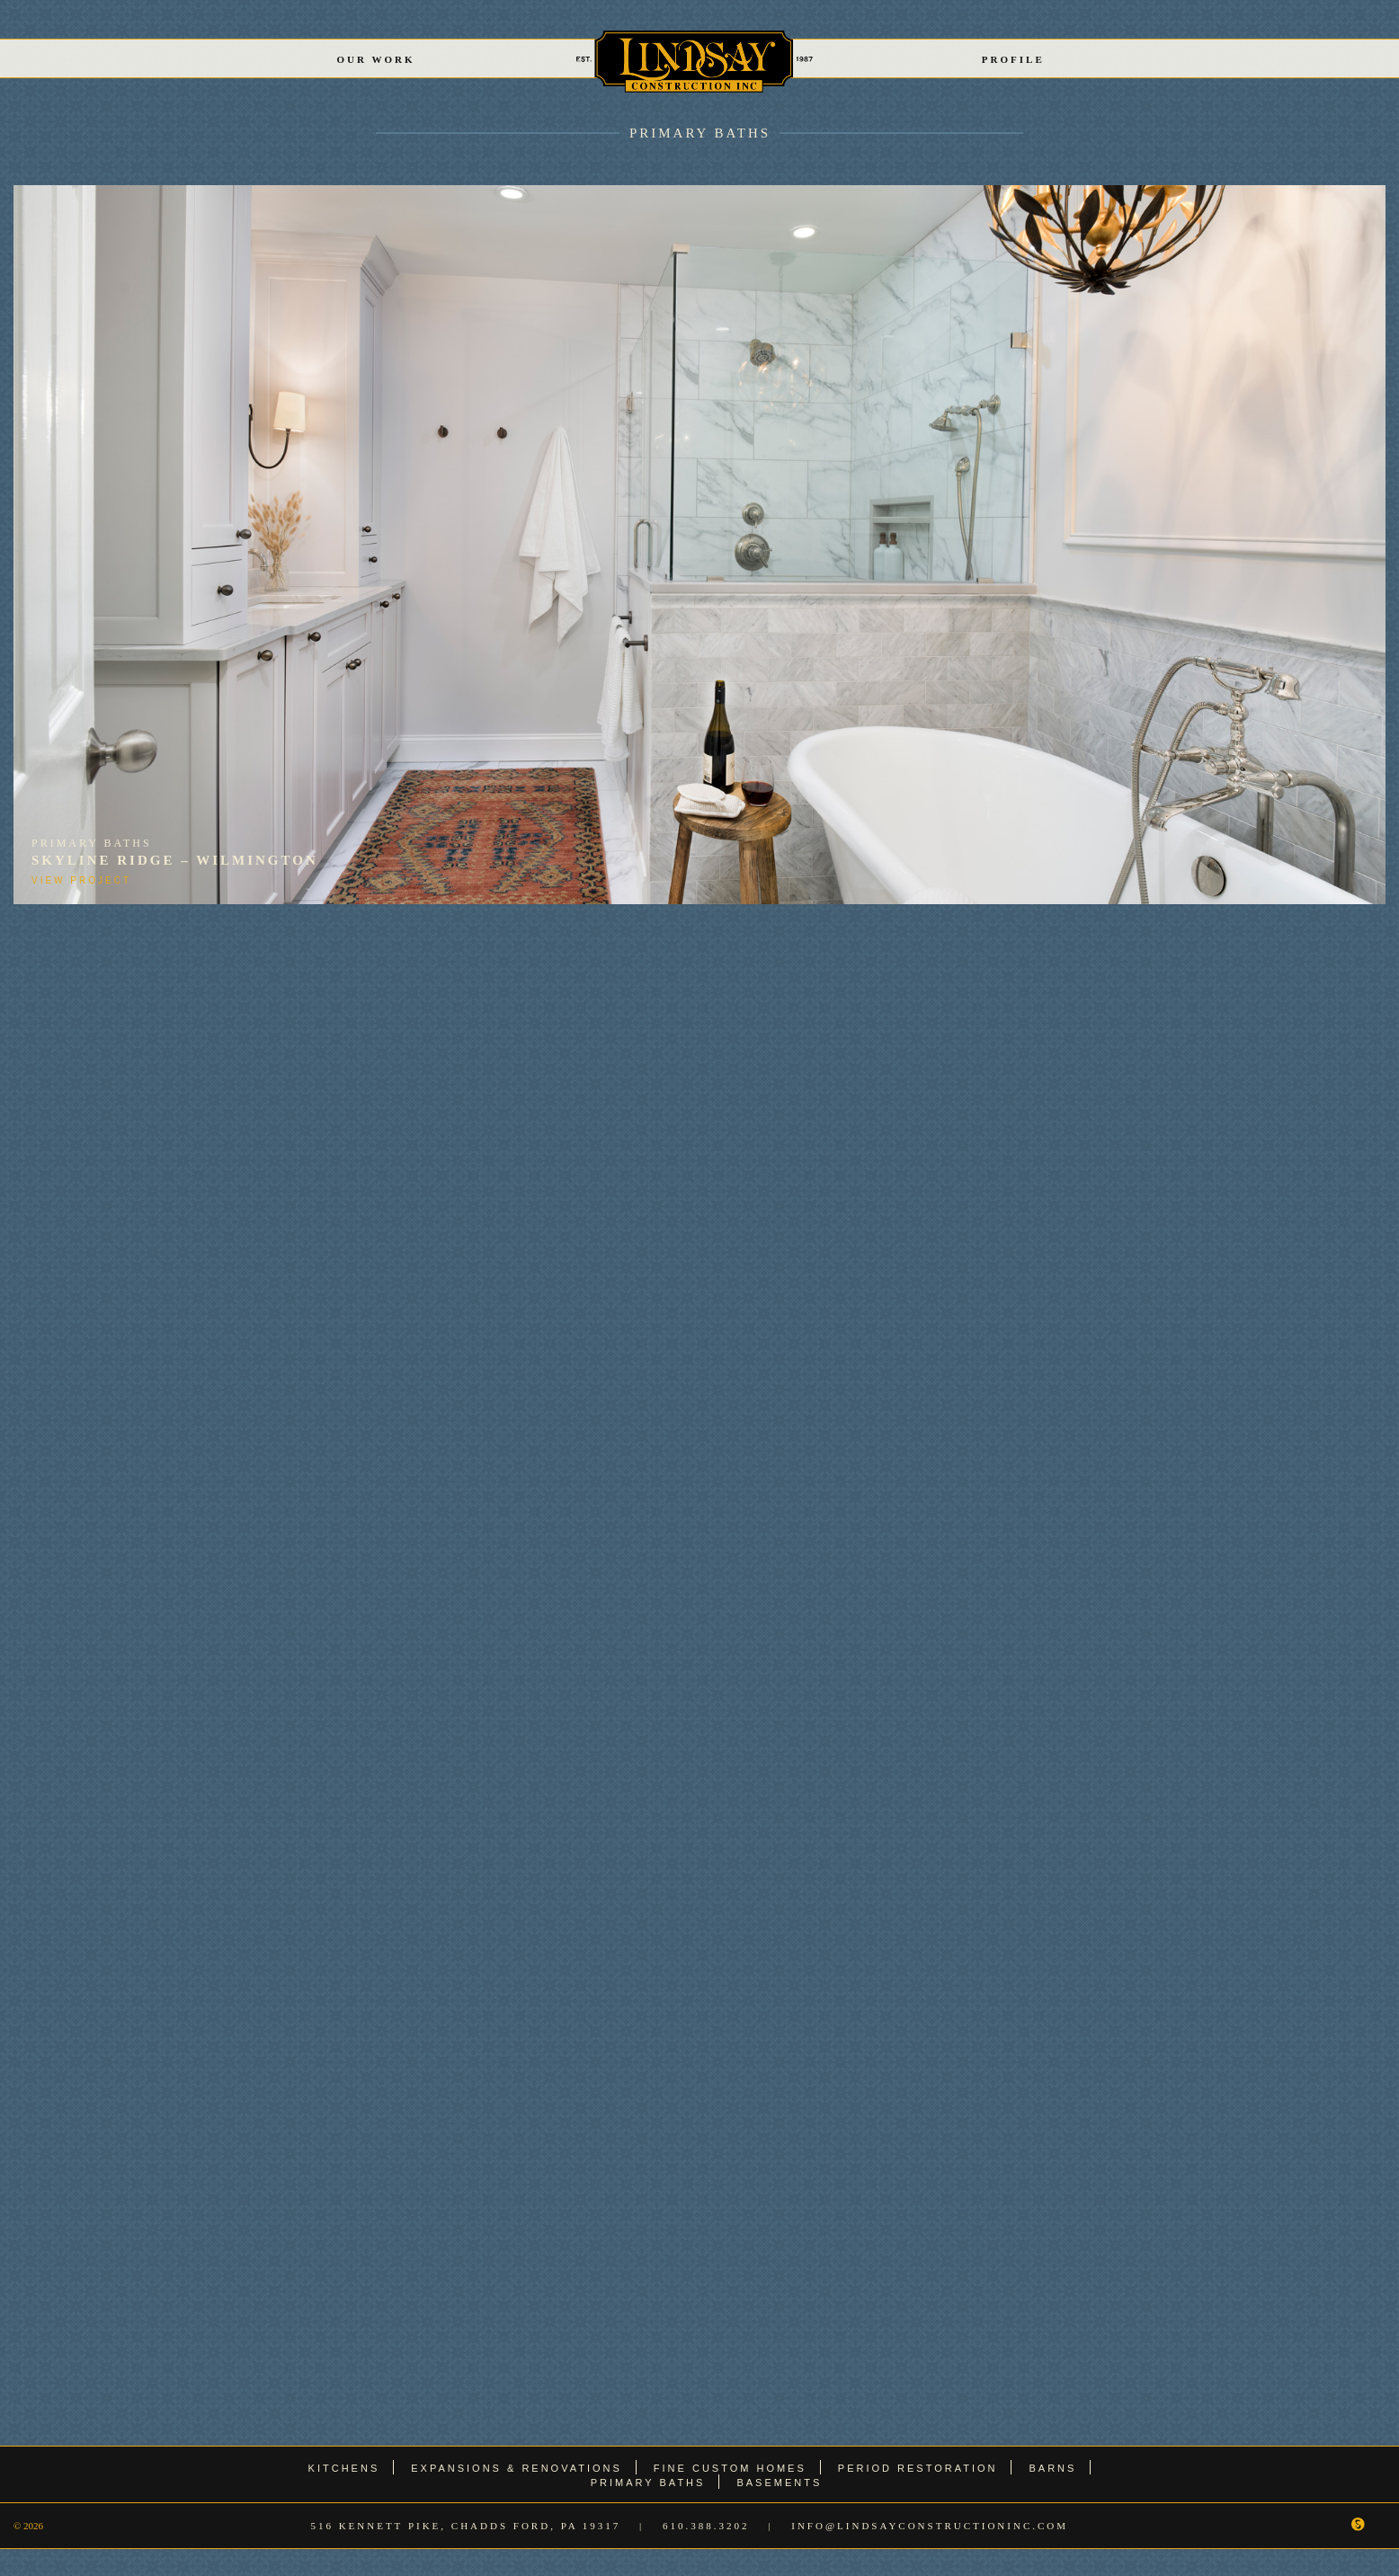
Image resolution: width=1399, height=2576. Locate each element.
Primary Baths (700, 133)
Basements (779, 2482)
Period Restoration (918, 2468)
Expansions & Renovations (516, 2468)
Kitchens (344, 2468)
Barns (1052, 2468)
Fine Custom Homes (730, 2468)
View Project (81, 880)
